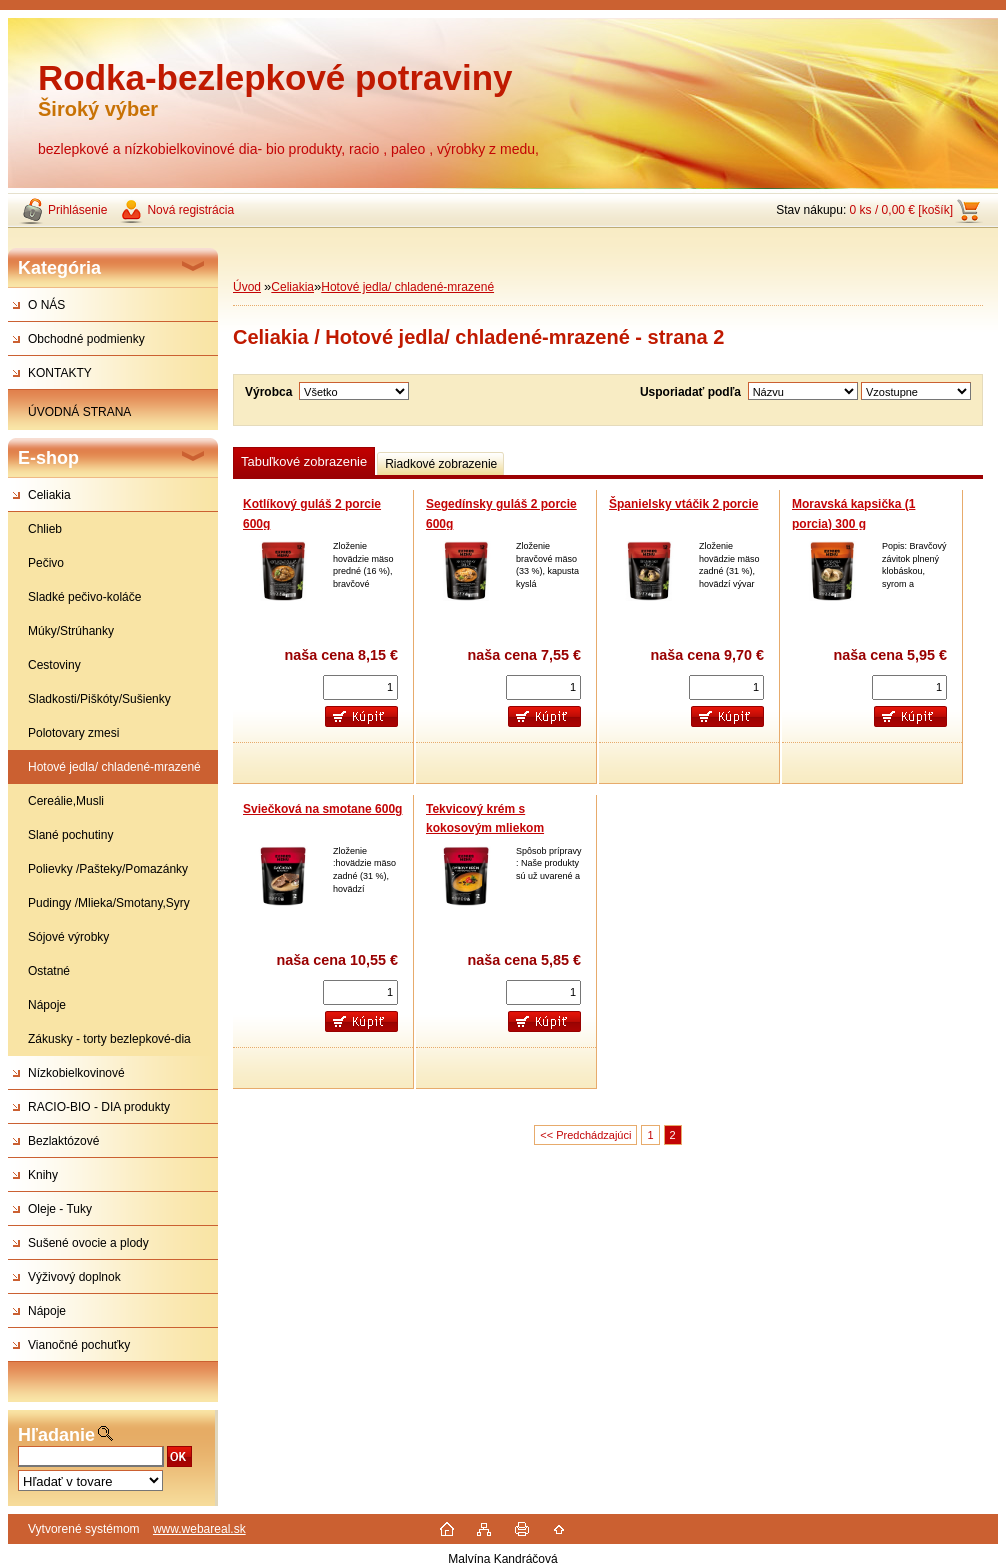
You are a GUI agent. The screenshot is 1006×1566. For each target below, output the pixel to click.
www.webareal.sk (199, 1529)
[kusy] (360, 687)
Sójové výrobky (68, 937)
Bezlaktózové (63, 1141)
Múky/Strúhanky (71, 631)
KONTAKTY (60, 373)
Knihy (43, 1175)
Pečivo (46, 563)
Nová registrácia (190, 210)
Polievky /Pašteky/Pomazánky (108, 869)
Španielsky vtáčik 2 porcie (683, 504)
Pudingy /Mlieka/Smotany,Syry (109, 903)
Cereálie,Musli (66, 801)
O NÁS (46, 305)
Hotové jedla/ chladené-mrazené (114, 767)
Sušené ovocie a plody (88, 1243)
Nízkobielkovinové (76, 1073)
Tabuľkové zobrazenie (304, 461)
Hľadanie (56, 1435)
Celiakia (49, 495)
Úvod (247, 287)
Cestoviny (54, 665)
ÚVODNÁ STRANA (79, 412)
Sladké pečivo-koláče (84, 597)
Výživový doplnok (74, 1277)
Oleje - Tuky (60, 1209)
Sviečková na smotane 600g (322, 809)
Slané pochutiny (70, 835)
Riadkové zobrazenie (441, 464)
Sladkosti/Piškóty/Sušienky (99, 699)
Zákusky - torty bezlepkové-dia (109, 1039)
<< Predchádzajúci (585, 1135)
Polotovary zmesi (73, 733)
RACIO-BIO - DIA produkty (99, 1107)
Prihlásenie (77, 210)
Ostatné (49, 971)
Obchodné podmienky (86, 339)
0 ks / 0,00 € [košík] (901, 210)
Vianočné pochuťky (79, 1345)
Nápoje (47, 1005)
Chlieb (45, 529)
